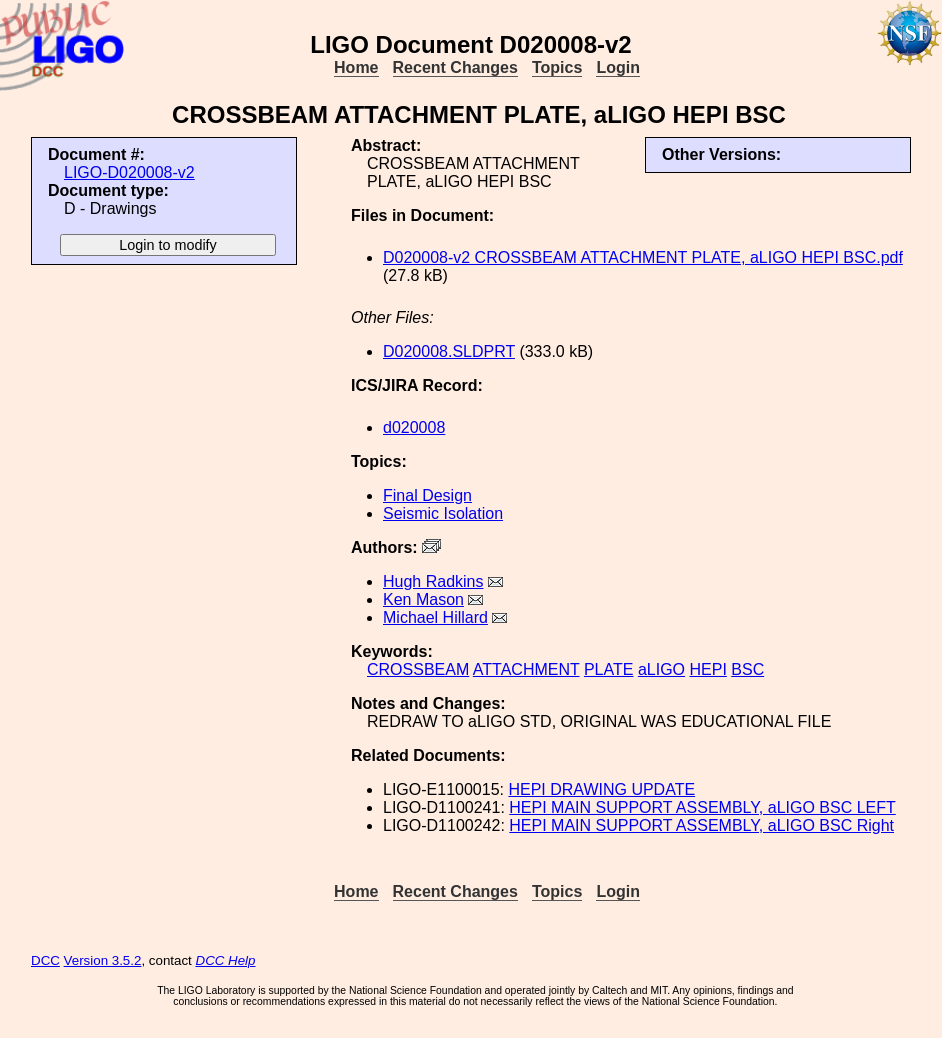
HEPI (707, 669)
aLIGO (661, 669)
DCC (45, 960)
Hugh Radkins (433, 581)
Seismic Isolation (443, 513)
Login (618, 67)
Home (356, 67)
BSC (747, 669)
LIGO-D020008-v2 (129, 172)
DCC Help (226, 960)
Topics (557, 67)
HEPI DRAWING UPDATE (601, 789)
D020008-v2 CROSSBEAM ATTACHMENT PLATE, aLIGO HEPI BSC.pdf (643, 257)
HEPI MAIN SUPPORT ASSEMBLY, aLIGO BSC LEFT (702, 807)
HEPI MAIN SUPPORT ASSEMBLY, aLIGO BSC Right (701, 825)
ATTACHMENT (526, 669)
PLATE (609, 669)
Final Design (427, 495)
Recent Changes (455, 67)
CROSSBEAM (418, 669)
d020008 (414, 427)
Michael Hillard (435, 617)
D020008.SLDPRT (449, 351)
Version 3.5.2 (103, 960)
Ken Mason (423, 599)
